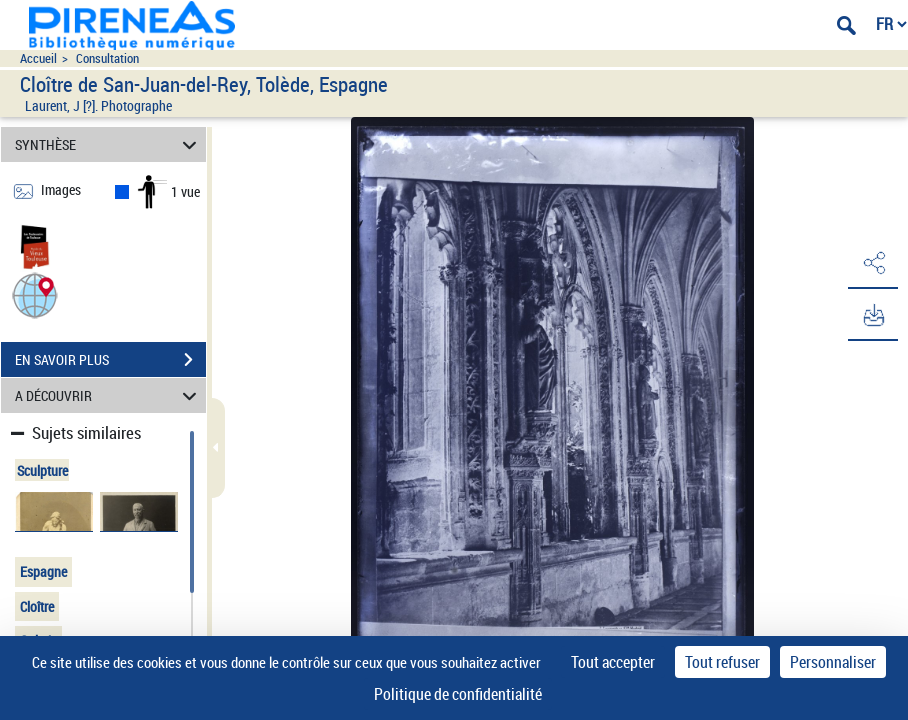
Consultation (107, 58)
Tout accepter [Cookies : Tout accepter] (613, 662)
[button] (35, 294)
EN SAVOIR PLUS (110, 360)
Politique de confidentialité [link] (458, 694)
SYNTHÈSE (109, 144)
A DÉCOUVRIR (109, 395)
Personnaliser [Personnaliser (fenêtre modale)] (833, 662)
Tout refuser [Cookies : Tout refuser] (722, 662)
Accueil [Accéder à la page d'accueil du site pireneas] (38, 58)
